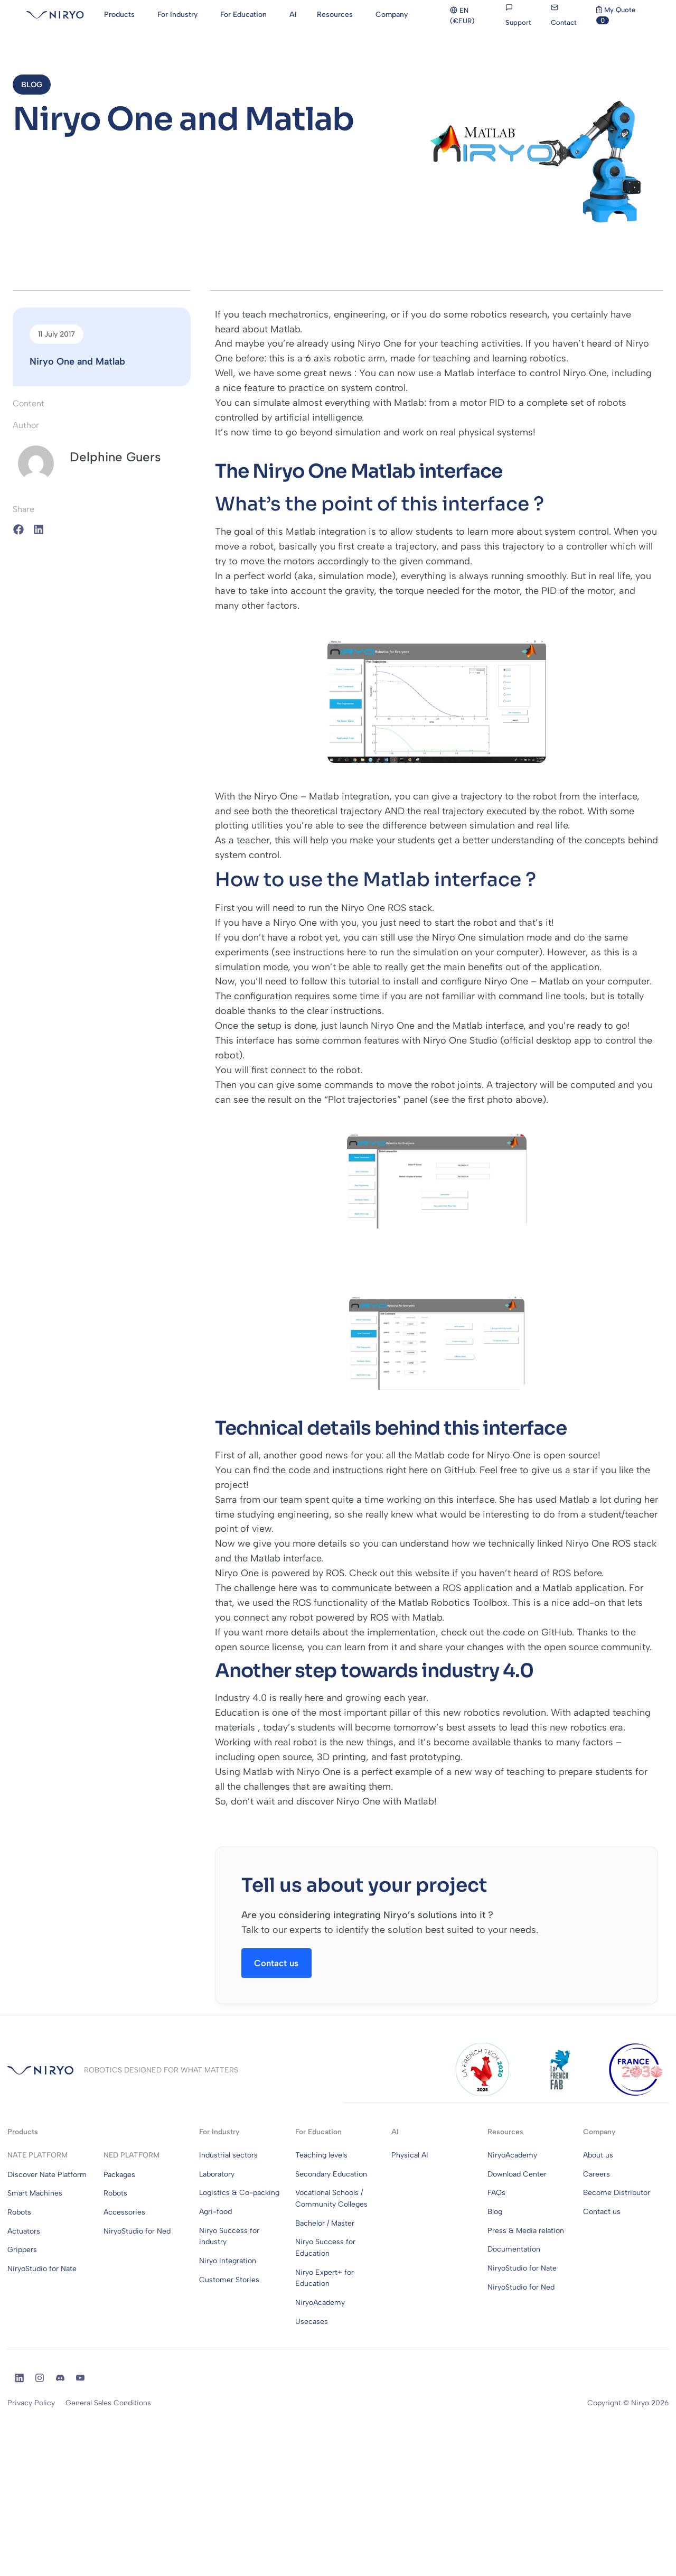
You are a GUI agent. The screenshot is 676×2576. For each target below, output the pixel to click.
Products (22, 2135)
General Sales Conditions (108, 2407)
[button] (34, 86)
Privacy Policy (31, 2407)
